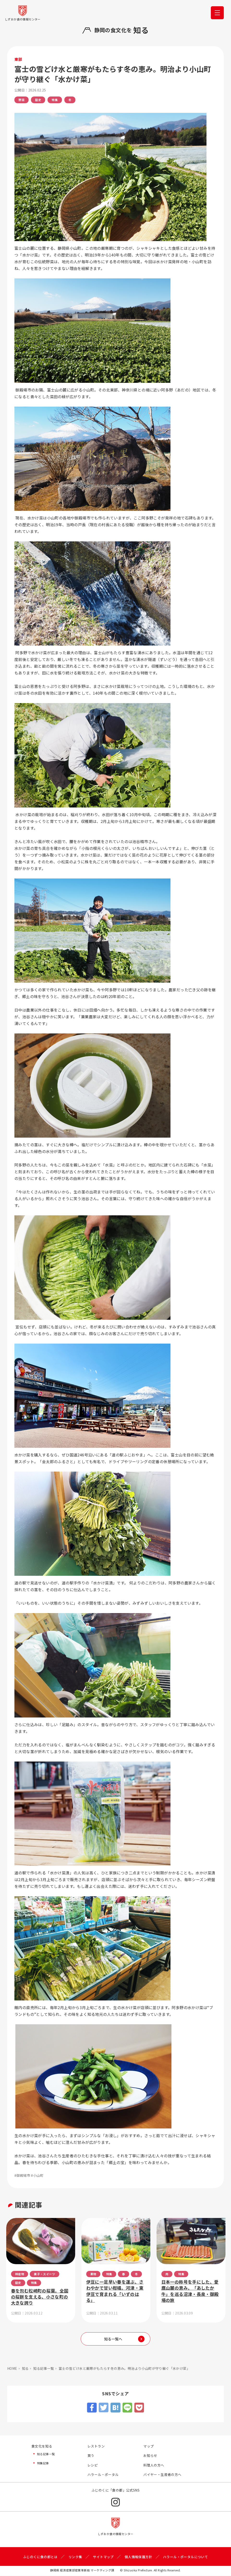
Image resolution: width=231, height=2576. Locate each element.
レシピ (92, 2465)
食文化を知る (41, 2446)
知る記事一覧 (43, 2368)
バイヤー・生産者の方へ (162, 2474)
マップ (148, 2446)
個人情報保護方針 (138, 2557)
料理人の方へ (153, 2465)
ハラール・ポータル (103, 2474)
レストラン (96, 2446)
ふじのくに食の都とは (40, 2557)
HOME (12, 2368)
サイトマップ (103, 2557)
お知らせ (150, 2455)
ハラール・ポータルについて (185, 2557)
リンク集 (75, 2557)
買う (90, 2455)
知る (25, 2368)
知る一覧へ (113, 2338)
